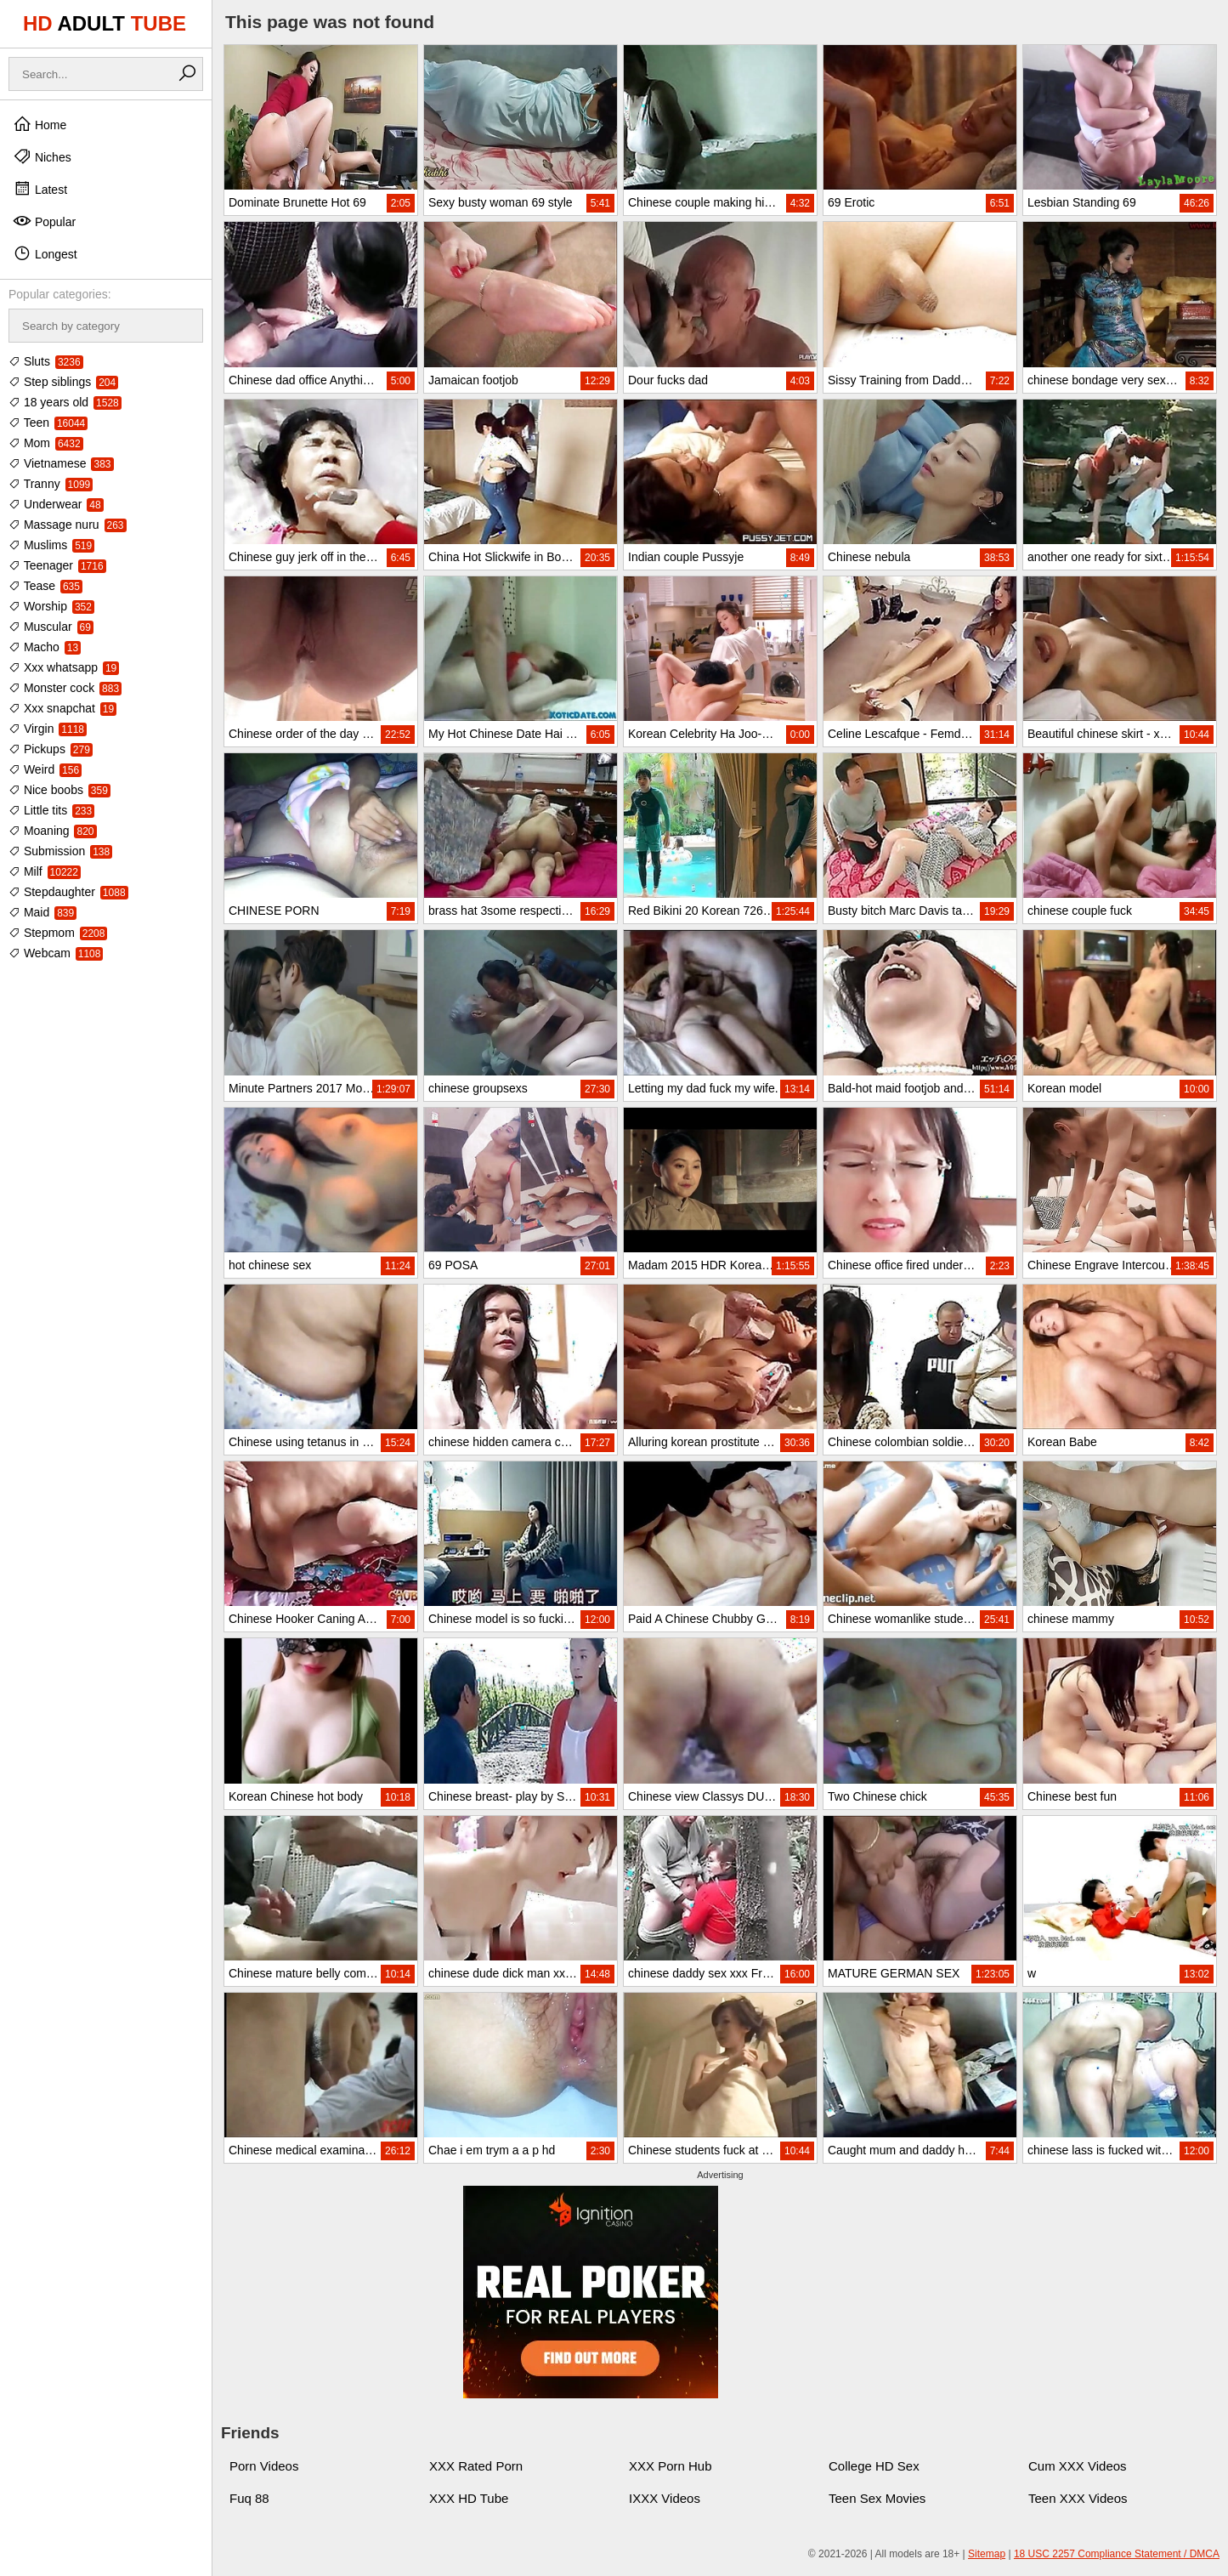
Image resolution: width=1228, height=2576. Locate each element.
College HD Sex (874, 2466)
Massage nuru (67, 524)
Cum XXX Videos (1077, 2466)
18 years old (65, 402)
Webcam (55, 953)
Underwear (56, 504)
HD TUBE (104, 23)
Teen (48, 422)
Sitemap (986, 2554)
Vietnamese (61, 463)
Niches (42, 156)
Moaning (52, 830)
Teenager (57, 565)
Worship (51, 606)
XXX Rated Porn (476, 2466)
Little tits (51, 810)
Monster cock (65, 688)
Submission (60, 851)
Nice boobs (59, 790)
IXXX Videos (664, 2498)
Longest (45, 253)
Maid (42, 912)
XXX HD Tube (468, 2498)
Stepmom (57, 932)
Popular (44, 221)
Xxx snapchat (62, 708)
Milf (44, 871)
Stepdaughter (68, 892)
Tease (45, 586)
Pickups (50, 749)
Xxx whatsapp (63, 667)
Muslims (51, 545)
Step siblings (63, 382)
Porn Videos (263, 2466)
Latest (40, 188)
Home (39, 124)
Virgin (47, 728)
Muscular (50, 626)
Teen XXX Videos (1077, 2498)
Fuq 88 (249, 2498)
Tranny (50, 484)
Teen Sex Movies (877, 2498)
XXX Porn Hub (670, 2466)
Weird (45, 769)
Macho (44, 647)
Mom (45, 443)
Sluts (45, 361)
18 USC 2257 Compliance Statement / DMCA (1117, 2554)
